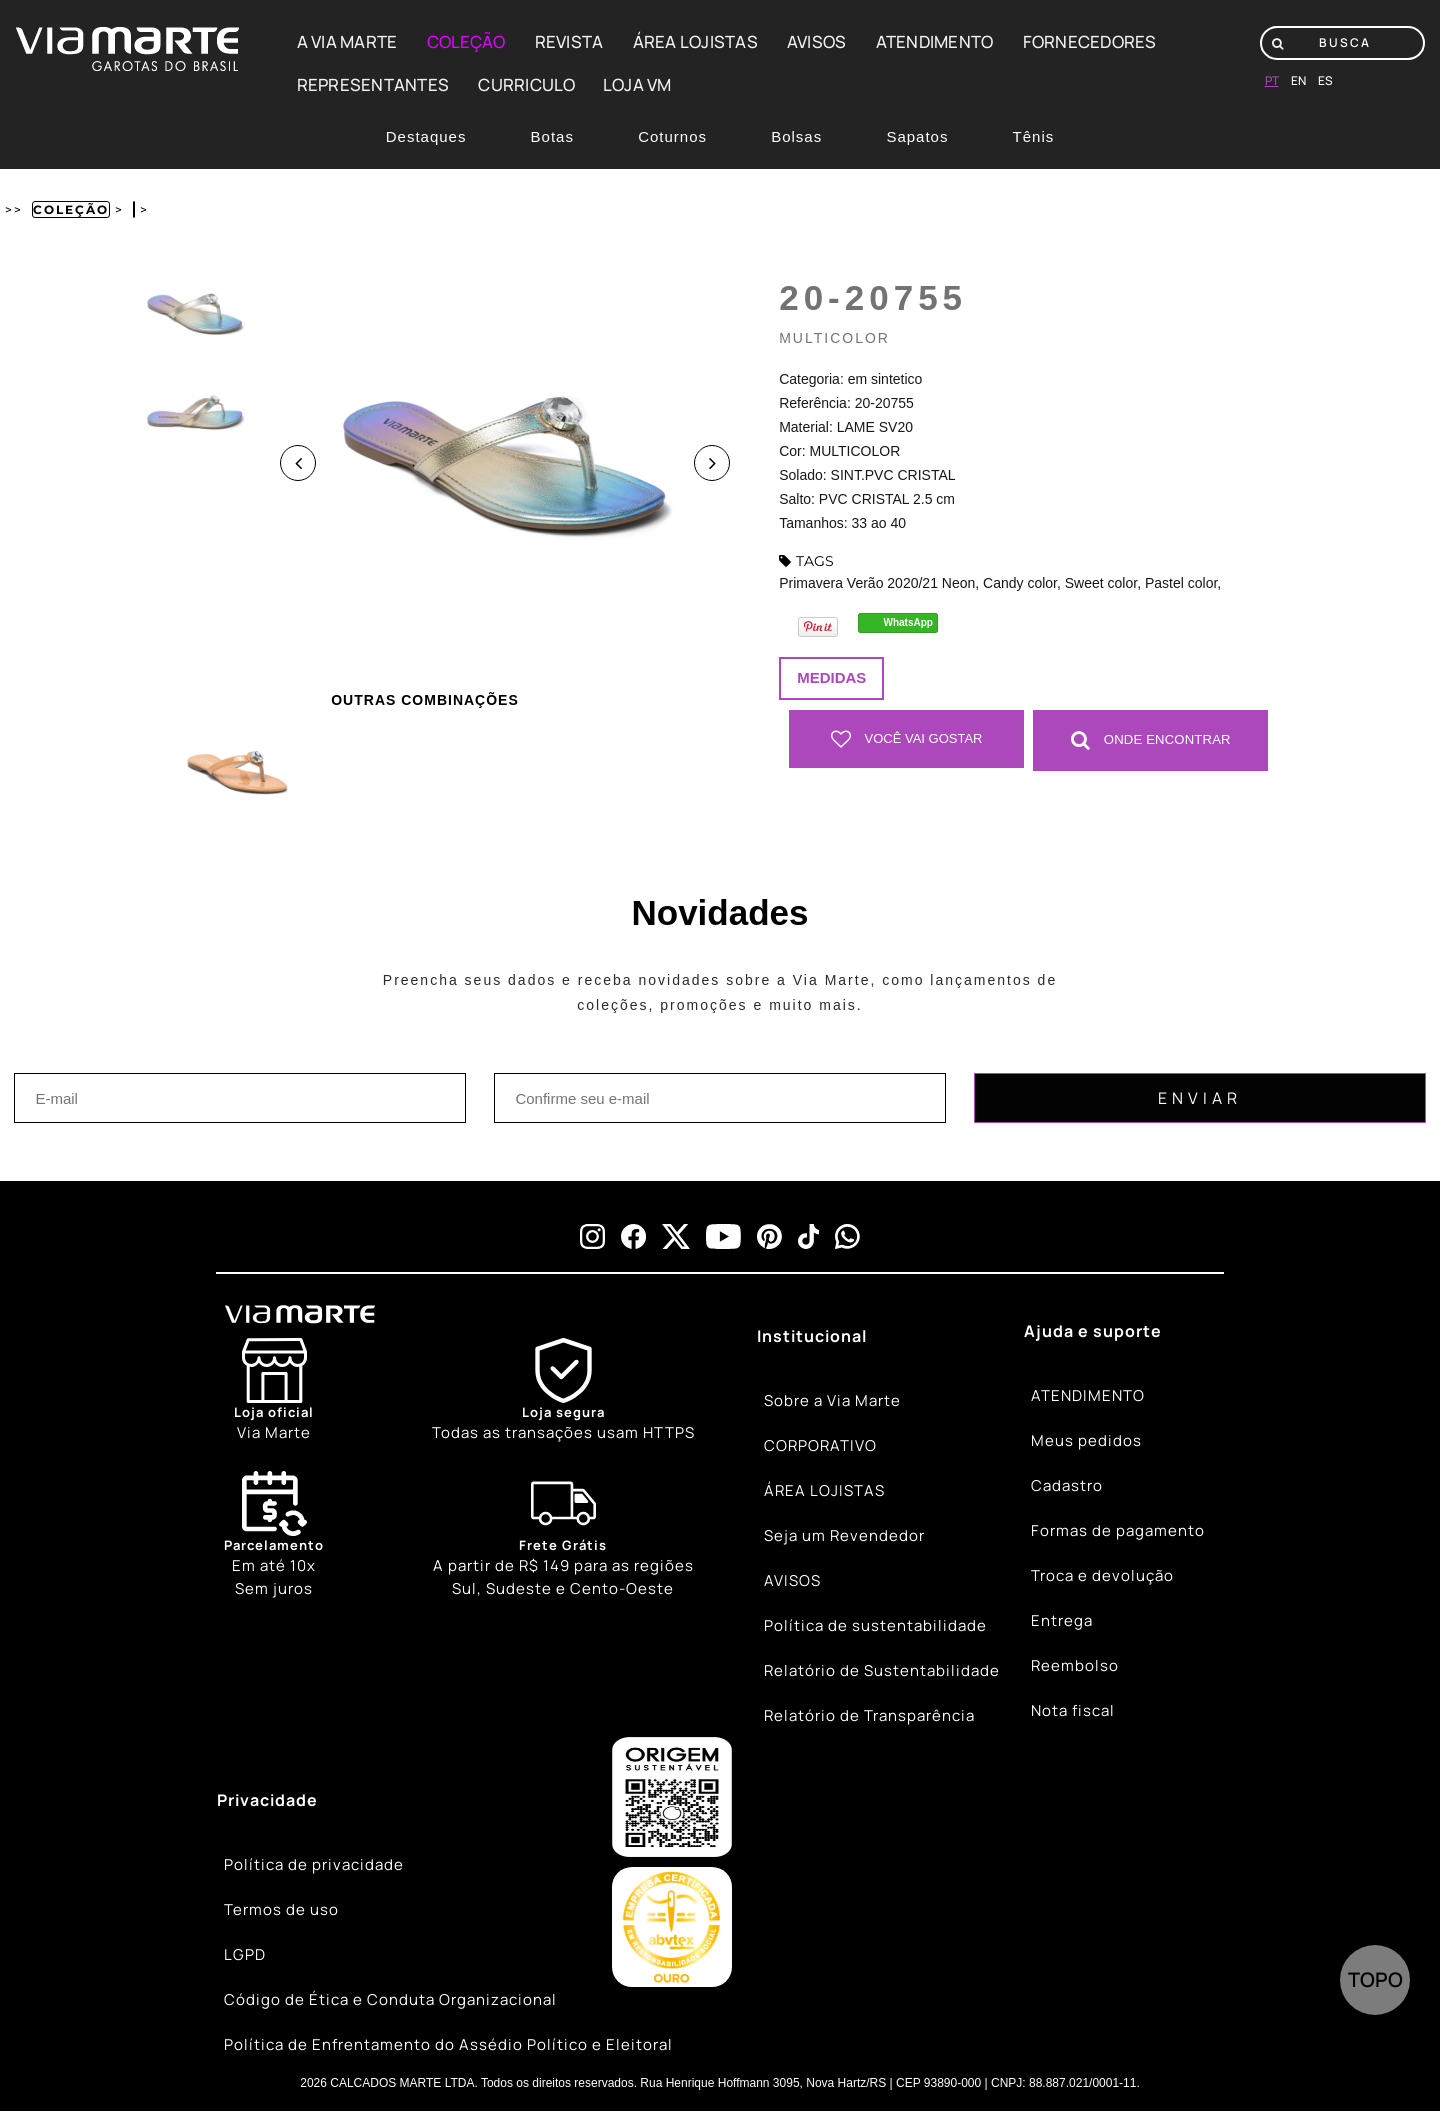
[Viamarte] (374, 1313)
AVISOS (817, 41)
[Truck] (563, 1535)
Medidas (831, 677)
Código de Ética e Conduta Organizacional (390, 1999)
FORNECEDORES (1090, 41)
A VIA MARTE (347, 41)
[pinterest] (769, 1235)
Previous (298, 463)
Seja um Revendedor (844, 1535)
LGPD (245, 1954)
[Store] (274, 1390)
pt (1272, 80)
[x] (676, 1235)
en (1298, 80)
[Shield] (563, 1390)
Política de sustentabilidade (875, 1625)
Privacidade (267, 1799)
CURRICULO (526, 84)
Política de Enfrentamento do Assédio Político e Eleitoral (448, 2044)
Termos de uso (281, 1909)
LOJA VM (637, 84)
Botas (552, 136)
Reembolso (1075, 1665)
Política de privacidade (314, 1864)
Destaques (426, 136)
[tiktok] (809, 1235)
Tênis (1034, 136)
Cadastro (1067, 1485)
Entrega (1062, 1620)
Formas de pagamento (1118, 1530)
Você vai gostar (907, 739)
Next (712, 463)
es (1325, 80)
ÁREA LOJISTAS (695, 41)
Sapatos (917, 136)
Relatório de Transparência (869, 1715)
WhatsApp (908, 622)
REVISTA (569, 41)
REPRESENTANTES (373, 84)
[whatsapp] (847, 1235)
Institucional (812, 1335)
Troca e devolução (1102, 1575)
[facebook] (633, 1235)
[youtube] (723, 1235)
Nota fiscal (1073, 1710)
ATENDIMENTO (935, 41)
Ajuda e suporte (1093, 1330)
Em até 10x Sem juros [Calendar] (274, 1534)
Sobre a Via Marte (832, 1400)
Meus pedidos (1086, 1440)
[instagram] (592, 1235)
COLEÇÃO (466, 41)
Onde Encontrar (1151, 739)
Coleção (71, 209)
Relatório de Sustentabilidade (882, 1670)
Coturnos (672, 136)
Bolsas (796, 136)
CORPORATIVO (820, 1445)
